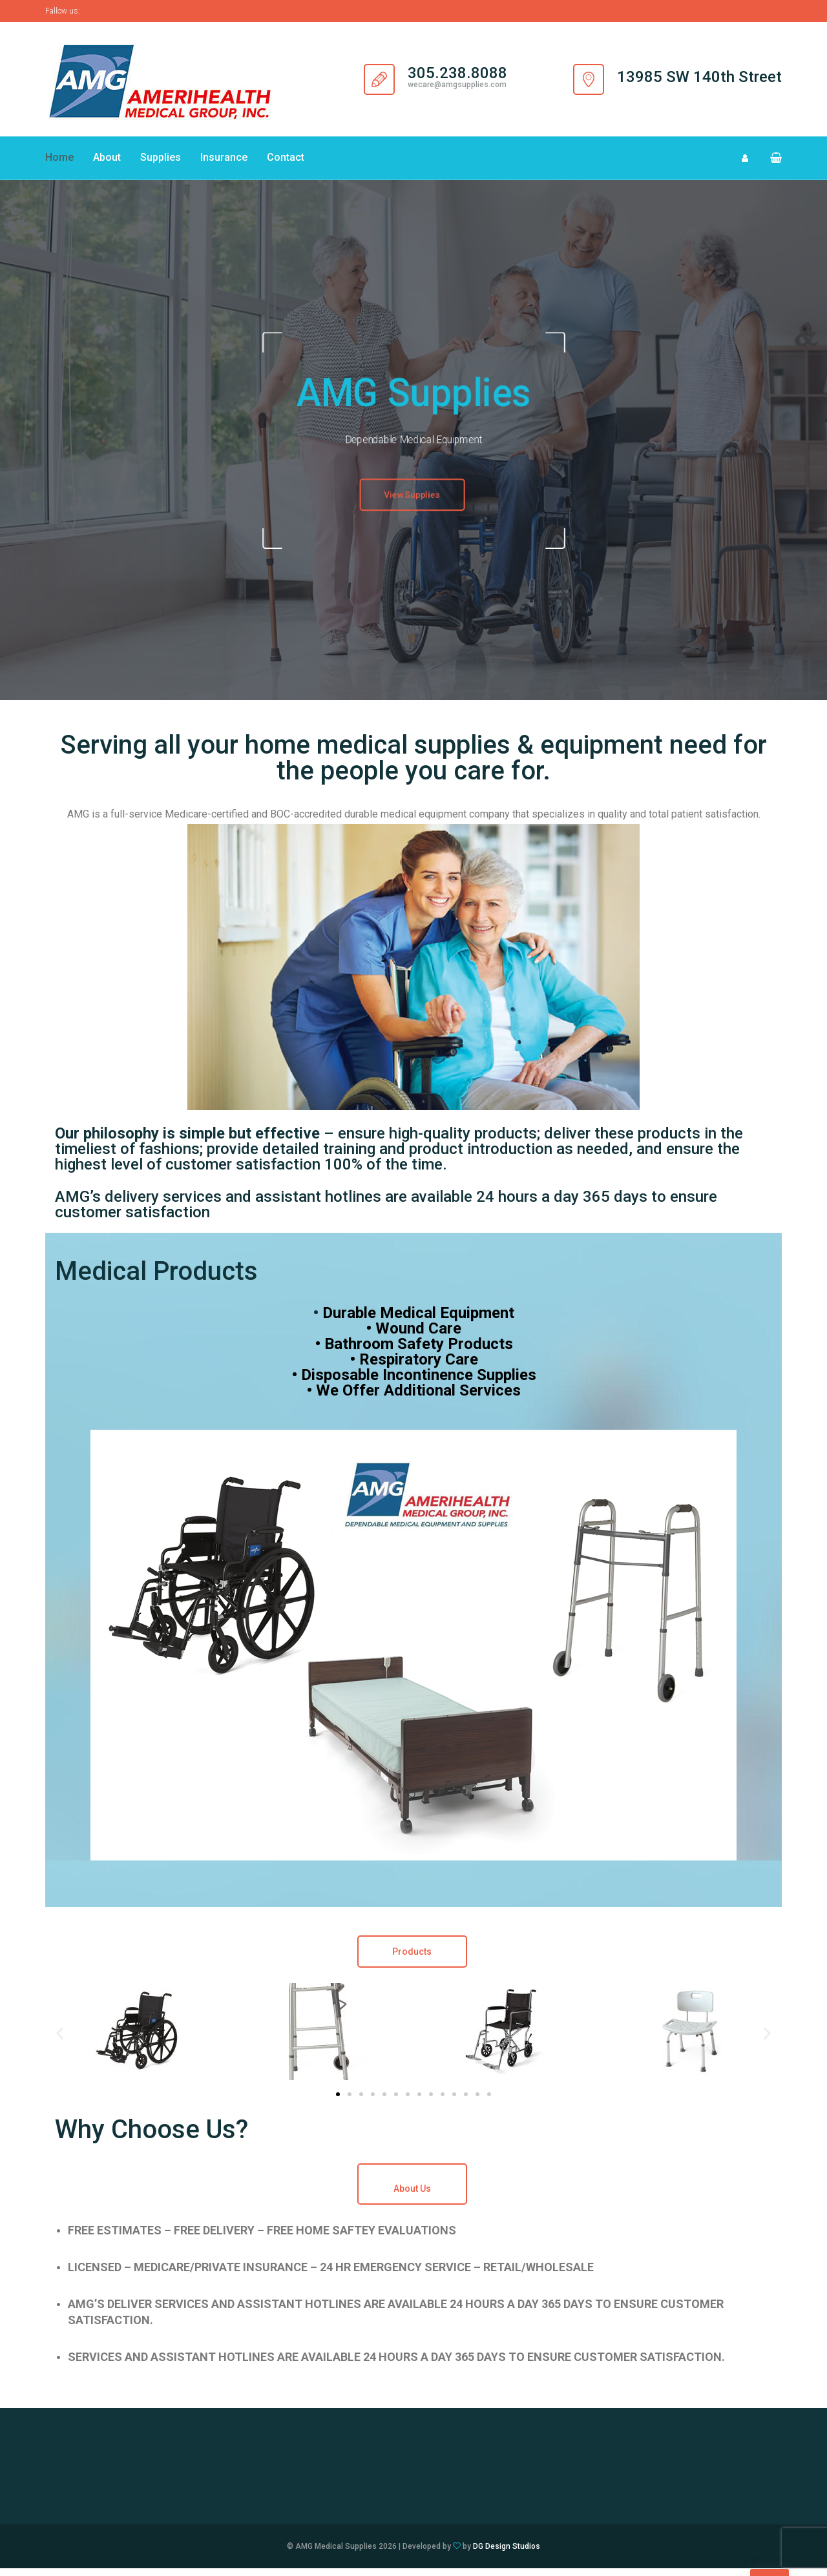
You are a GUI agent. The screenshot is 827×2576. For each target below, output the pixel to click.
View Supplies (413, 504)
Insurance (223, 162)
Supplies (160, 162)
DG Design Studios (506, 2554)
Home (59, 162)
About (107, 162)
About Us (412, 2196)
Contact (285, 162)
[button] (770, 162)
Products (412, 1959)
